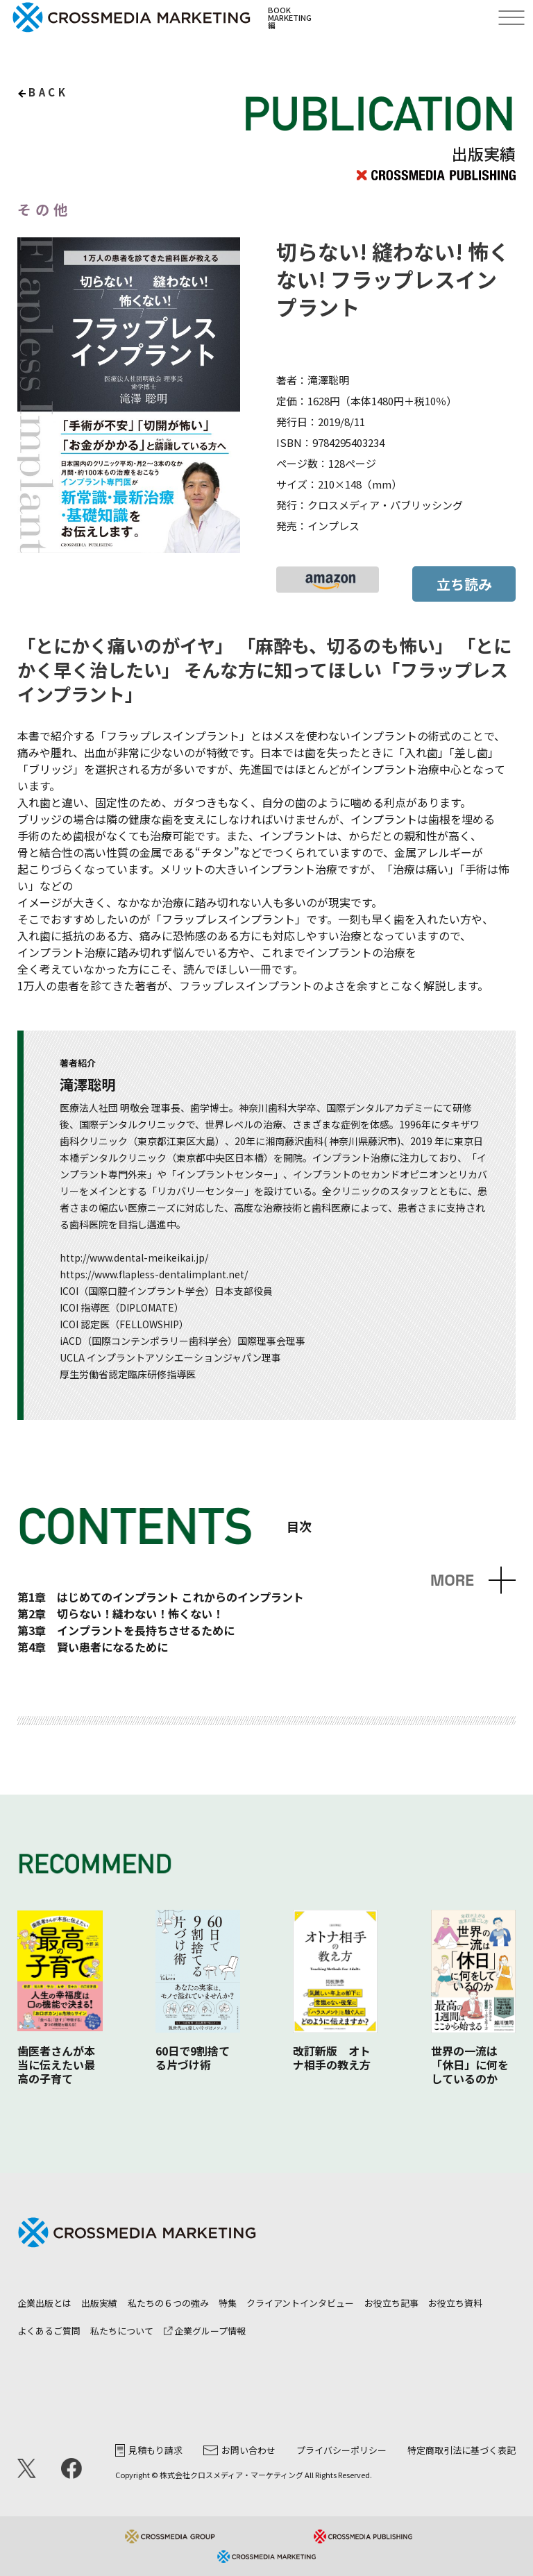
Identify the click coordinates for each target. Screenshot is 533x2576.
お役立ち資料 (455, 2303)
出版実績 (99, 2303)
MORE (452, 1580)
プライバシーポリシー (341, 2450)
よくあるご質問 (49, 2330)
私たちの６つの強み (168, 2303)
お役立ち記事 (391, 2303)
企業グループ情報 (205, 2330)
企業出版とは (44, 2303)
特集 (228, 2303)
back (48, 92)
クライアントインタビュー (300, 2303)
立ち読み (464, 584)
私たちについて (121, 2330)
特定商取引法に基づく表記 (461, 2450)
